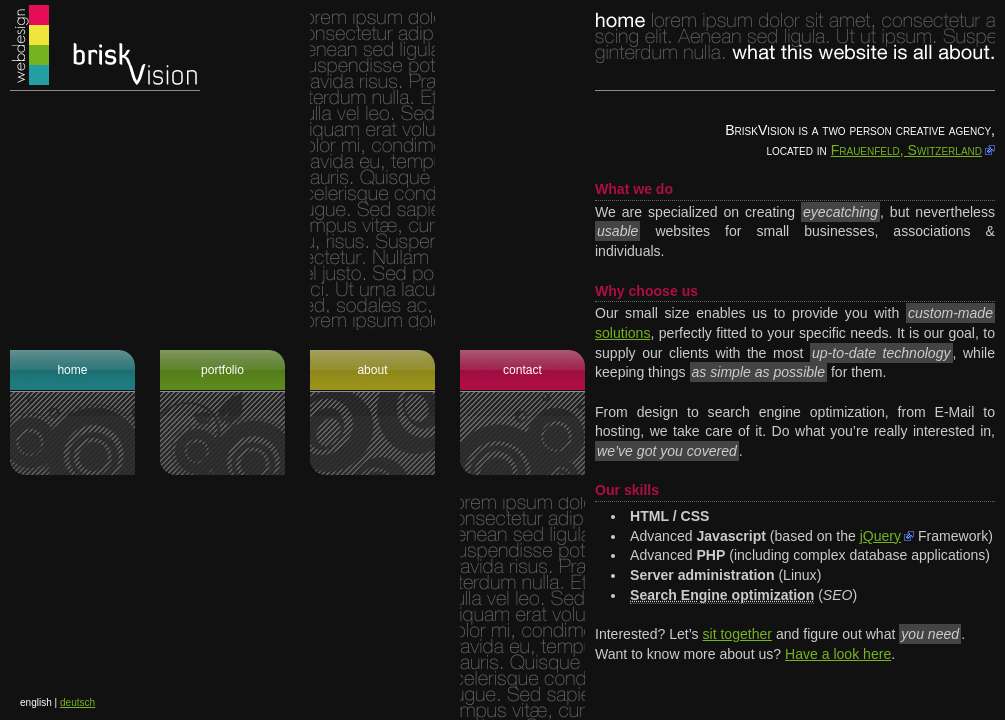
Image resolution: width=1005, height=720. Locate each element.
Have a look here (838, 654)
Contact (522, 370)
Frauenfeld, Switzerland (906, 150)
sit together (738, 634)
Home (72, 370)
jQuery (880, 536)
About (372, 370)
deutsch (77, 702)
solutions (622, 333)
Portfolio (222, 370)
